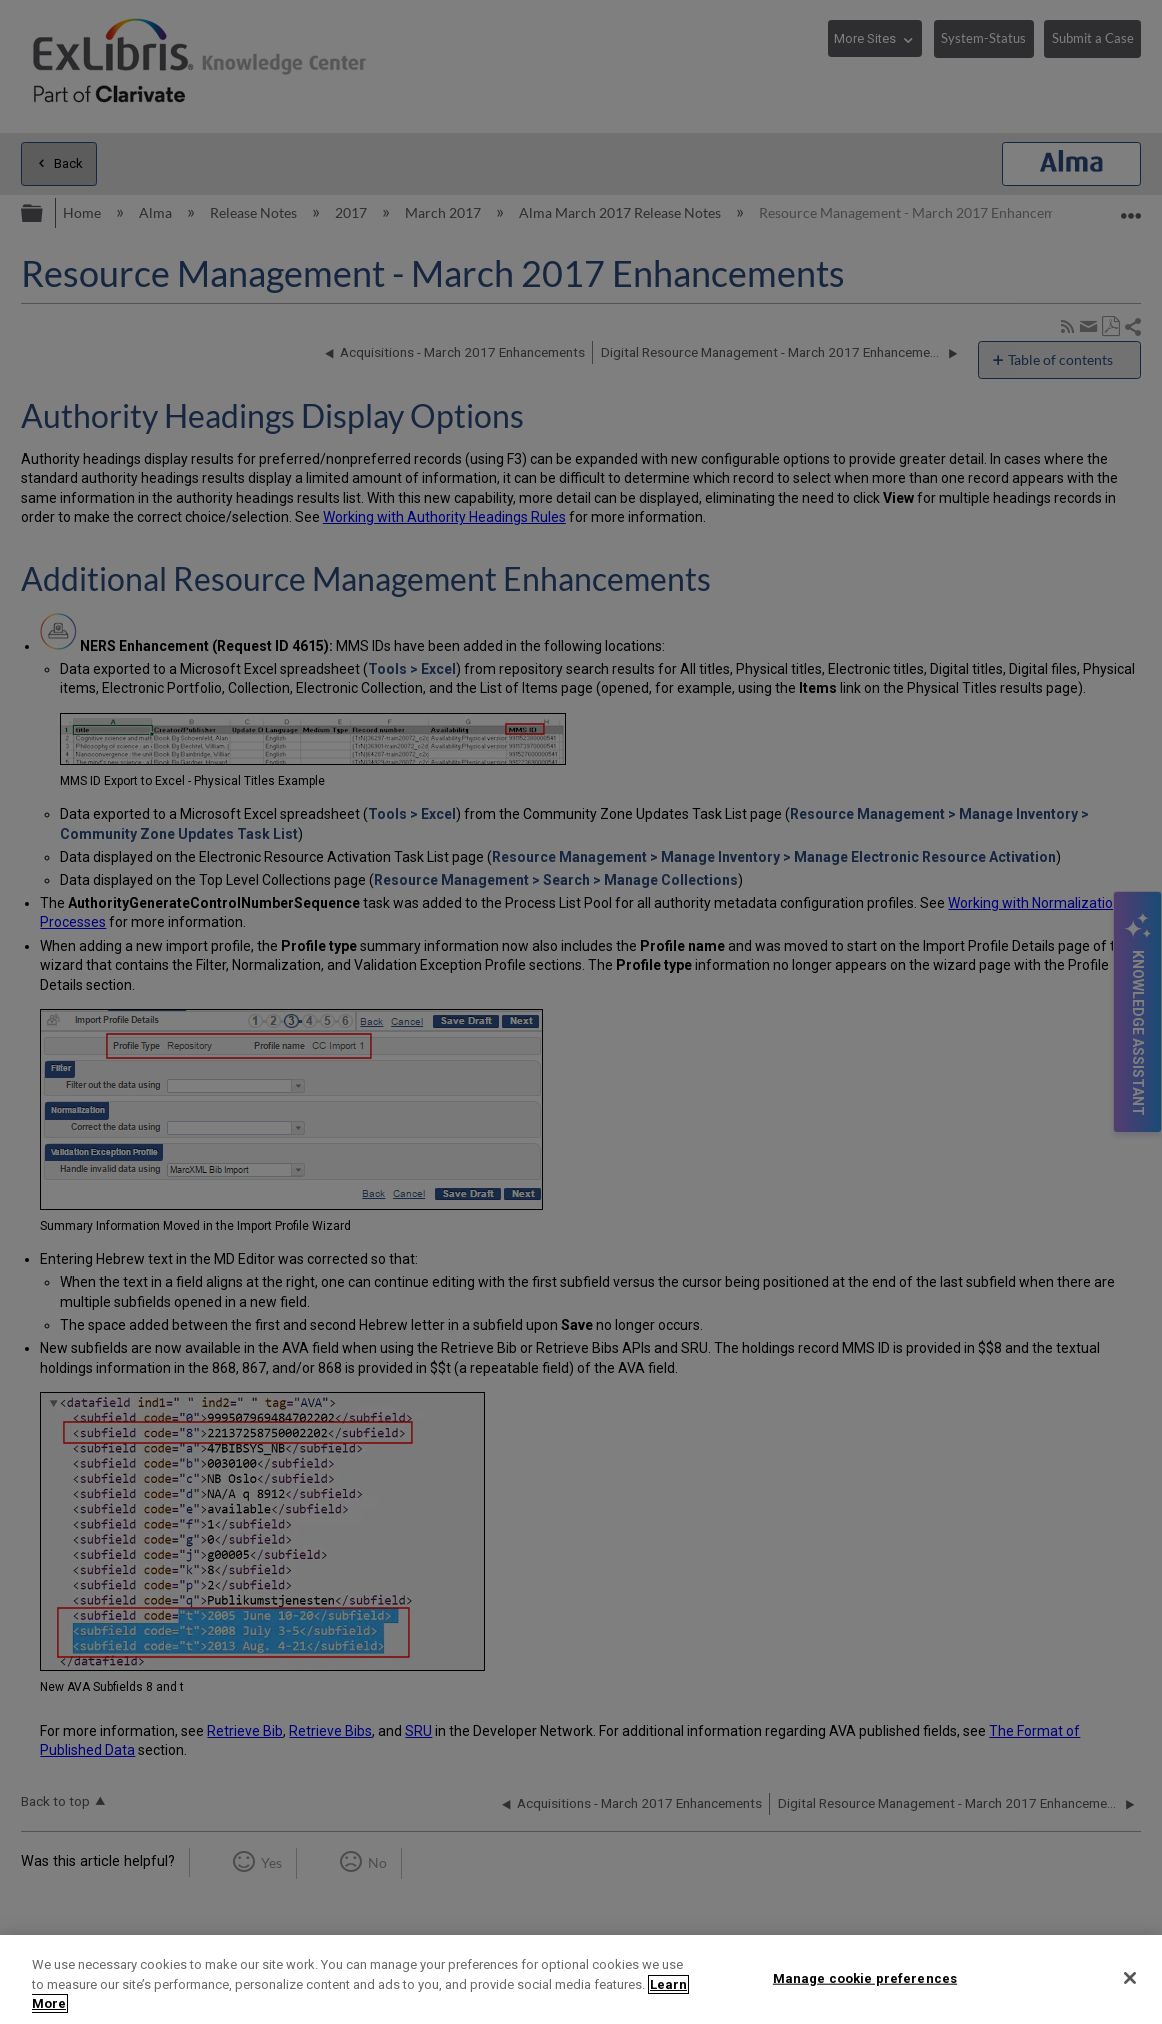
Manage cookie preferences (865, 1977)
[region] (581, 1979)
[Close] (1130, 1978)
